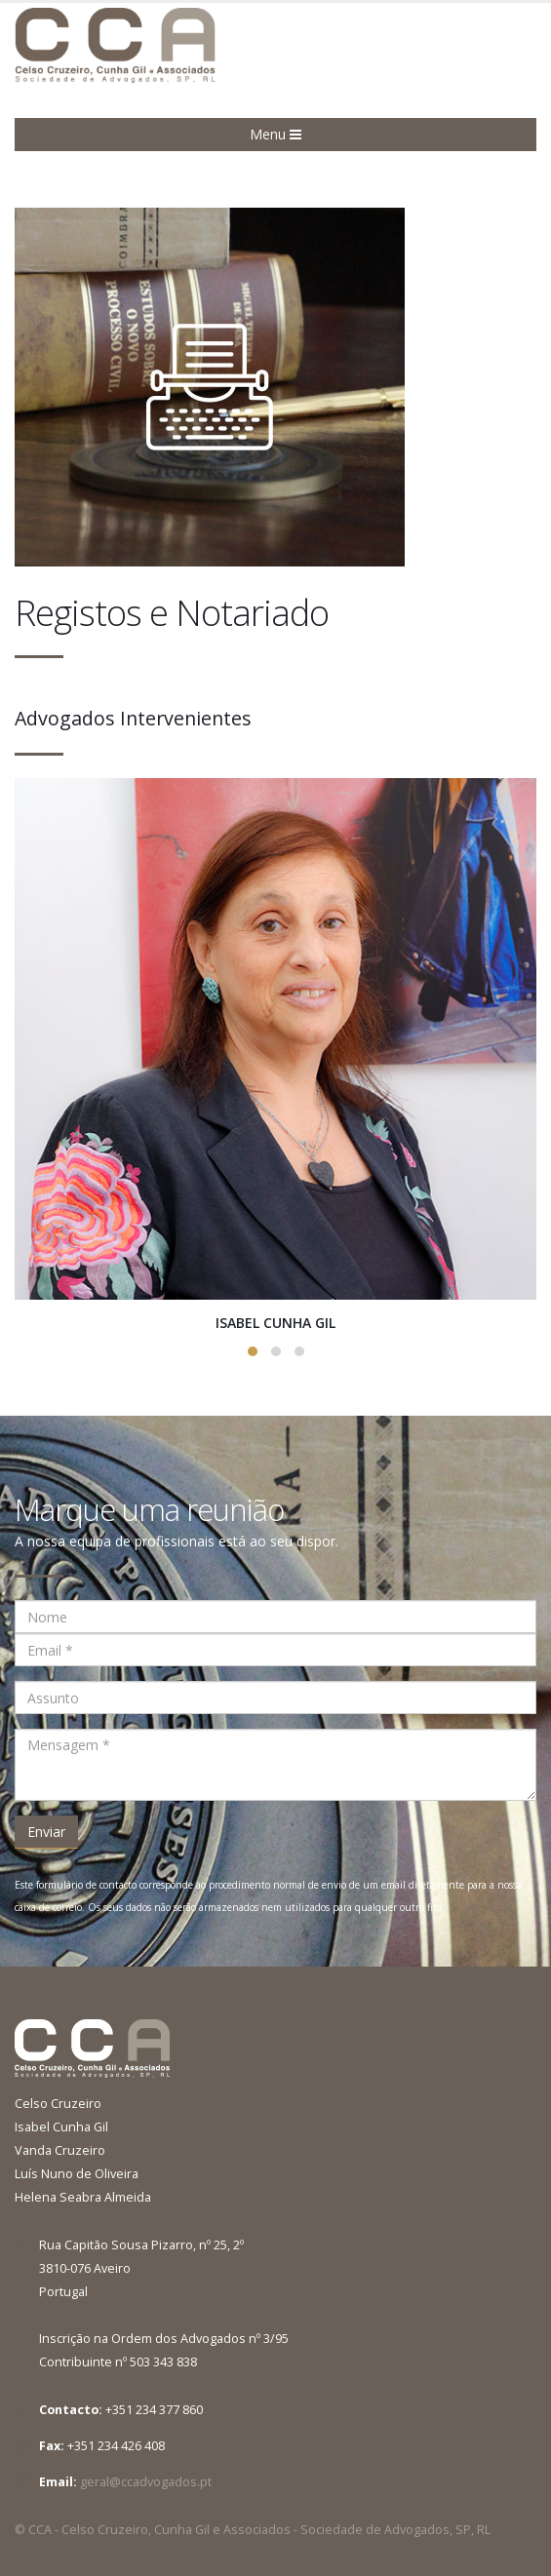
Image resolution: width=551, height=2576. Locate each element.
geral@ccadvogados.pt (146, 2482)
